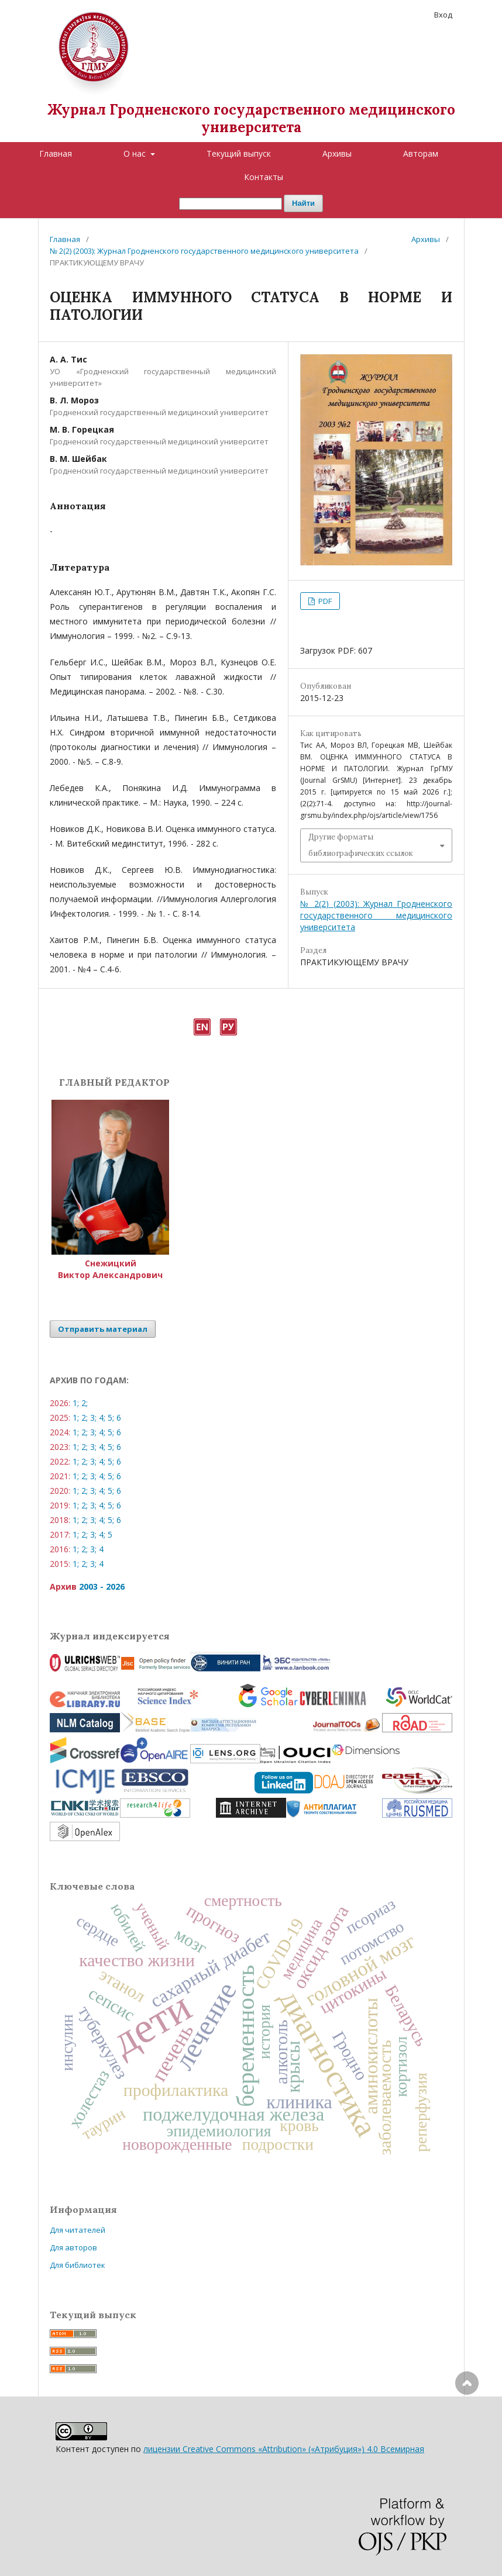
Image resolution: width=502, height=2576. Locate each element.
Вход (443, 14)
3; (93, 1417)
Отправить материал (102, 1329)
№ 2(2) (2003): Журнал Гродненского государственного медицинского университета (204, 251)
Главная (55, 153)
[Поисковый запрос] (230, 204)
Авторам (420, 153)
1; (76, 1402)
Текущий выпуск (239, 153)
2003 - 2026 (102, 1586)
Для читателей (77, 2230)
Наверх (467, 2429)
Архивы (337, 153)
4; (102, 1417)
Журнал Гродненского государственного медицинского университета (251, 118)
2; (84, 1402)
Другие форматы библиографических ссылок (360, 845)
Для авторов (73, 2247)
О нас (135, 153)
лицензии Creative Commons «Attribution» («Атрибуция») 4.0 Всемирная (283, 2448)
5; (111, 1417)
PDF (324, 601)
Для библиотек (77, 2265)
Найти (303, 203)
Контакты (263, 176)
